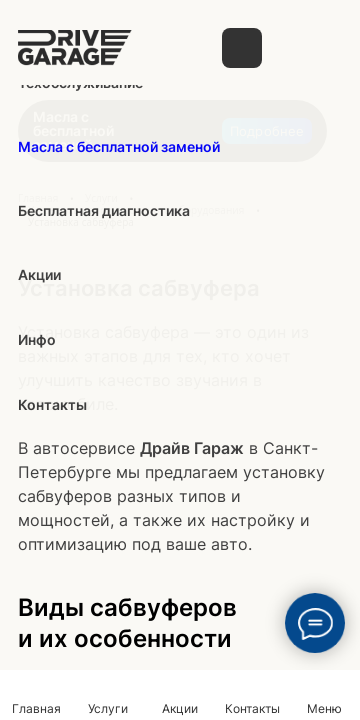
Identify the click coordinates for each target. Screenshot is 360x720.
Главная (36, 708)
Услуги (108, 708)
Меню (324, 708)
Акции (180, 708)
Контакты (252, 708)
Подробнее (267, 131)
